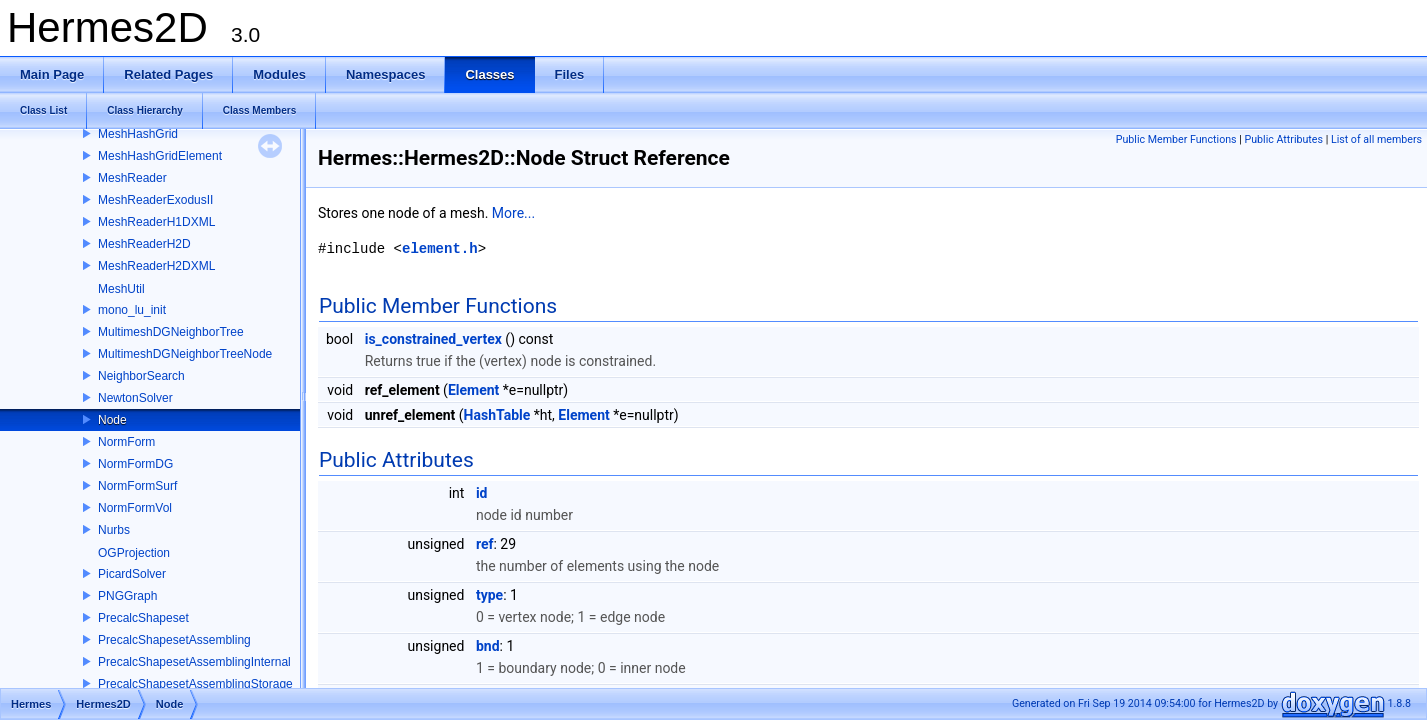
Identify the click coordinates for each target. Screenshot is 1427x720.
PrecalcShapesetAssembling (174, 640)
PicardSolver (132, 574)
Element (473, 390)
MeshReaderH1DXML (156, 222)
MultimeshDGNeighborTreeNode (185, 354)
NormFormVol (135, 508)
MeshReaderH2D (144, 244)
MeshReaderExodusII (155, 200)
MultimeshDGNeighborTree (171, 332)
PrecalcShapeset (143, 618)
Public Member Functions (1176, 139)
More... (513, 213)
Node (112, 420)
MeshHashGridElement (160, 156)
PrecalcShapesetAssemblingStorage (195, 684)
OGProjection (134, 553)
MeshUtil (121, 289)
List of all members (1376, 139)
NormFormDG (135, 464)
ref (485, 544)
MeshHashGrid (138, 134)
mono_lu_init (132, 310)
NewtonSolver (135, 398)
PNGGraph (127, 596)
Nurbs (114, 530)
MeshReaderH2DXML (156, 266)
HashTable (497, 415)
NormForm (126, 442)
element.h (440, 248)
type (489, 595)
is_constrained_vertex (433, 339)
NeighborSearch (141, 376)
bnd (488, 646)
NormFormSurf (137, 486)
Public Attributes (1283, 139)
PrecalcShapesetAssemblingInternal (194, 662)
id (482, 493)
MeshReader (132, 178)
